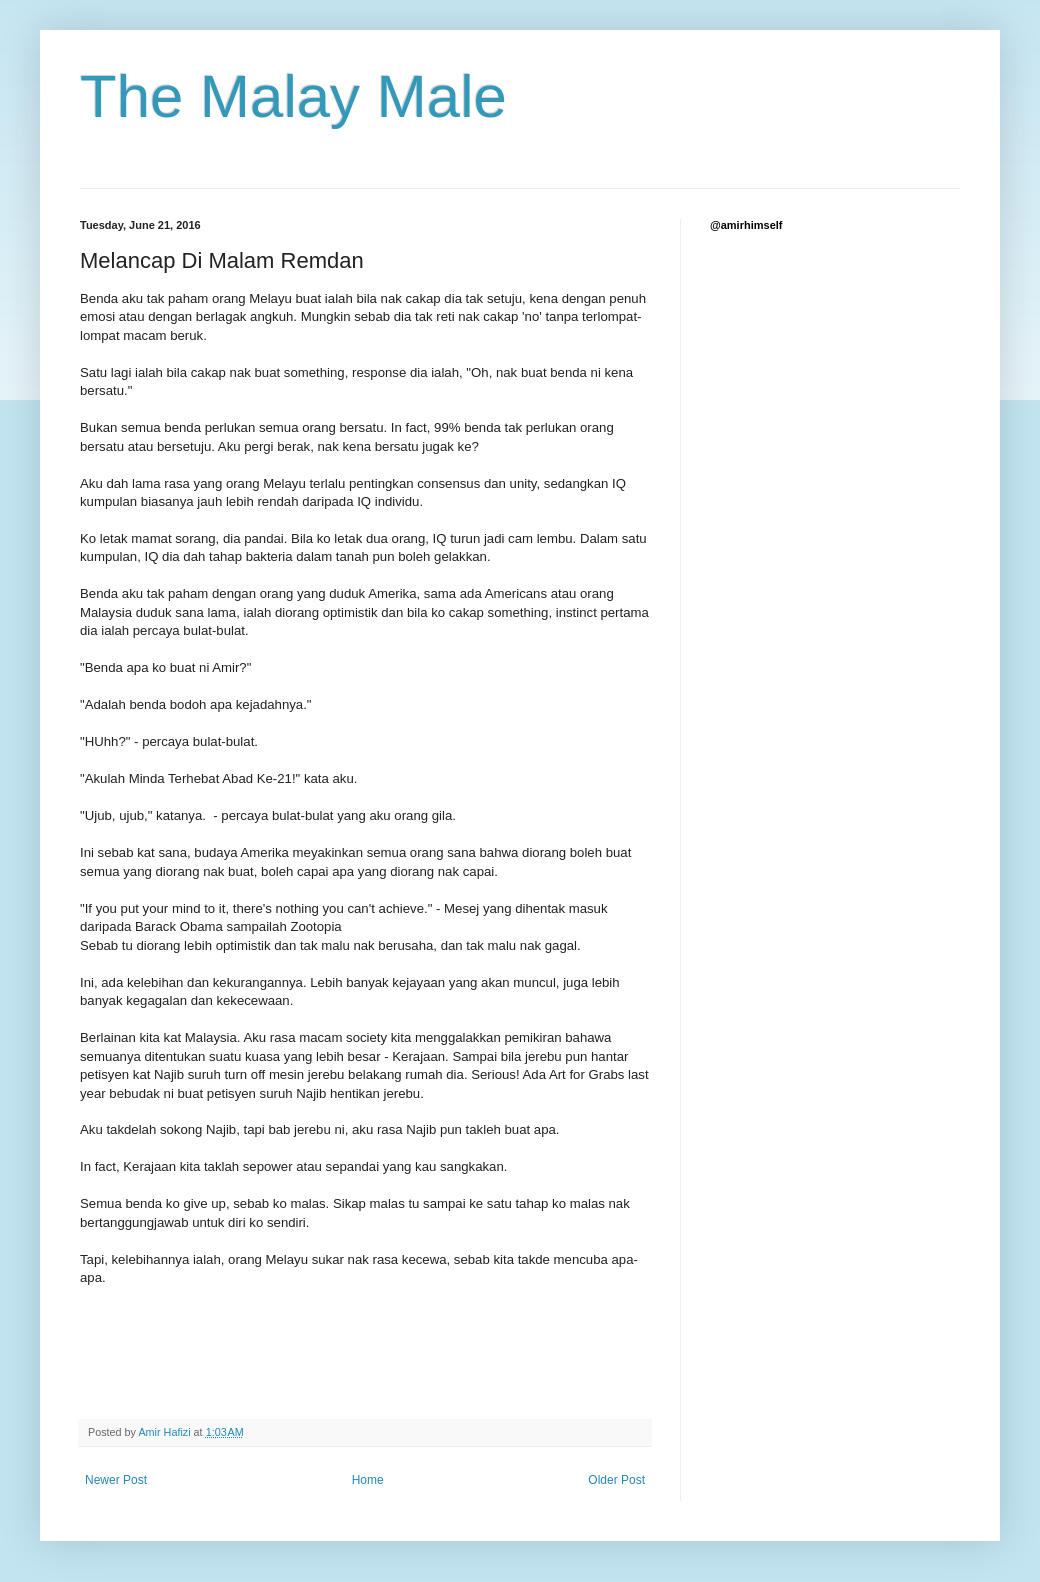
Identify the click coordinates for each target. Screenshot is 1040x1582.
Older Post (616, 1480)
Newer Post (116, 1480)
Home (368, 1480)
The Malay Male (293, 96)
